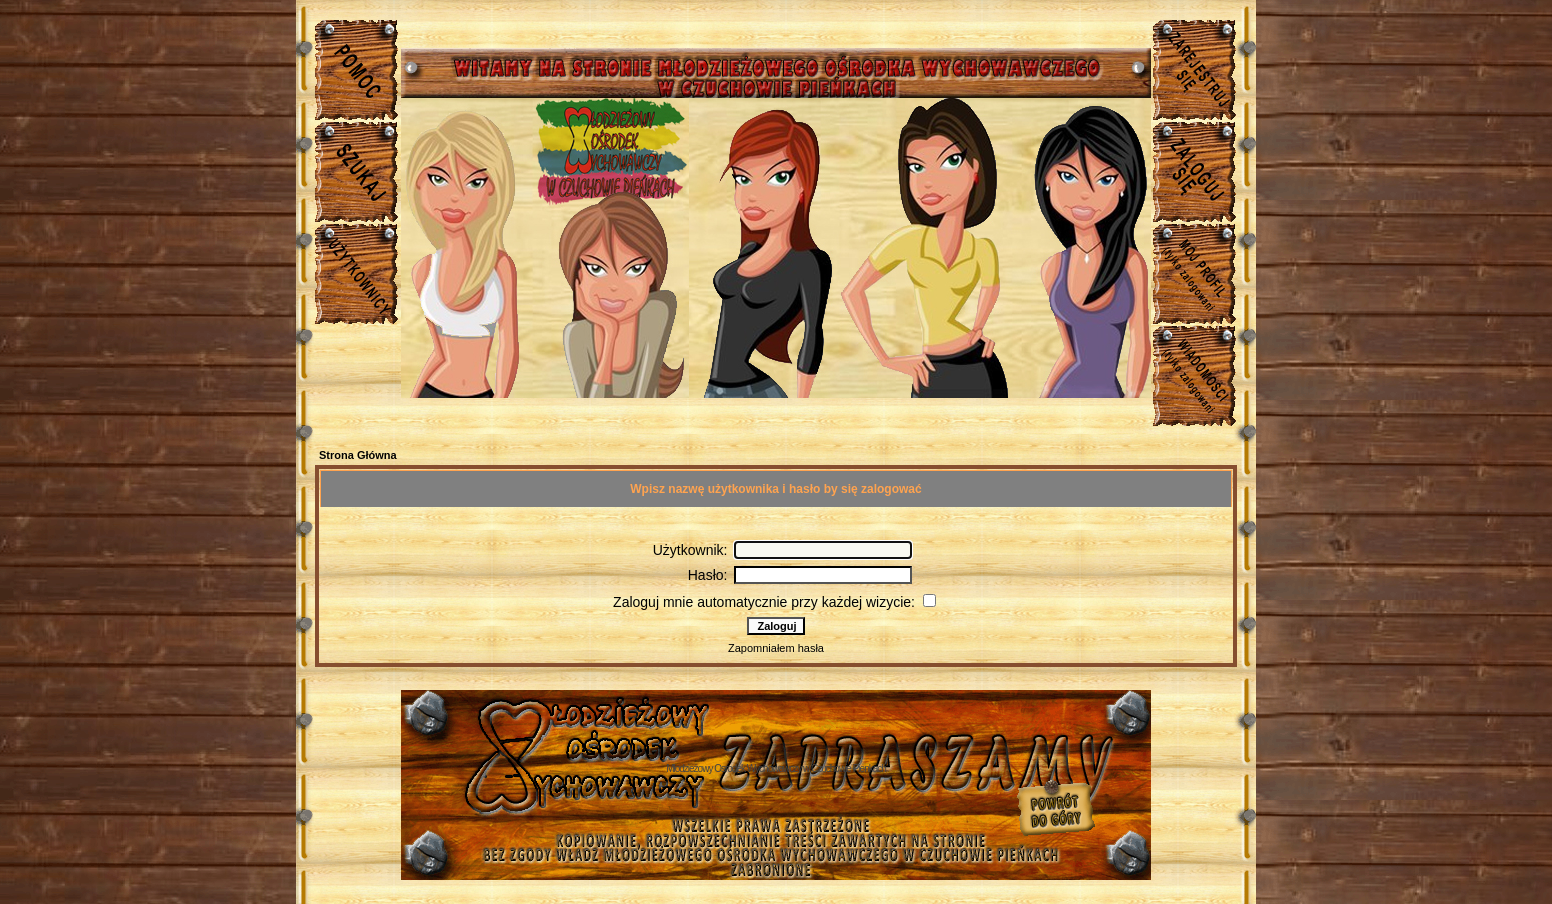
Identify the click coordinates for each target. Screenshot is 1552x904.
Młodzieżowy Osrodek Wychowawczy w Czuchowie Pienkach (776, 768)
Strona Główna (358, 455)
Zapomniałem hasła (776, 648)
